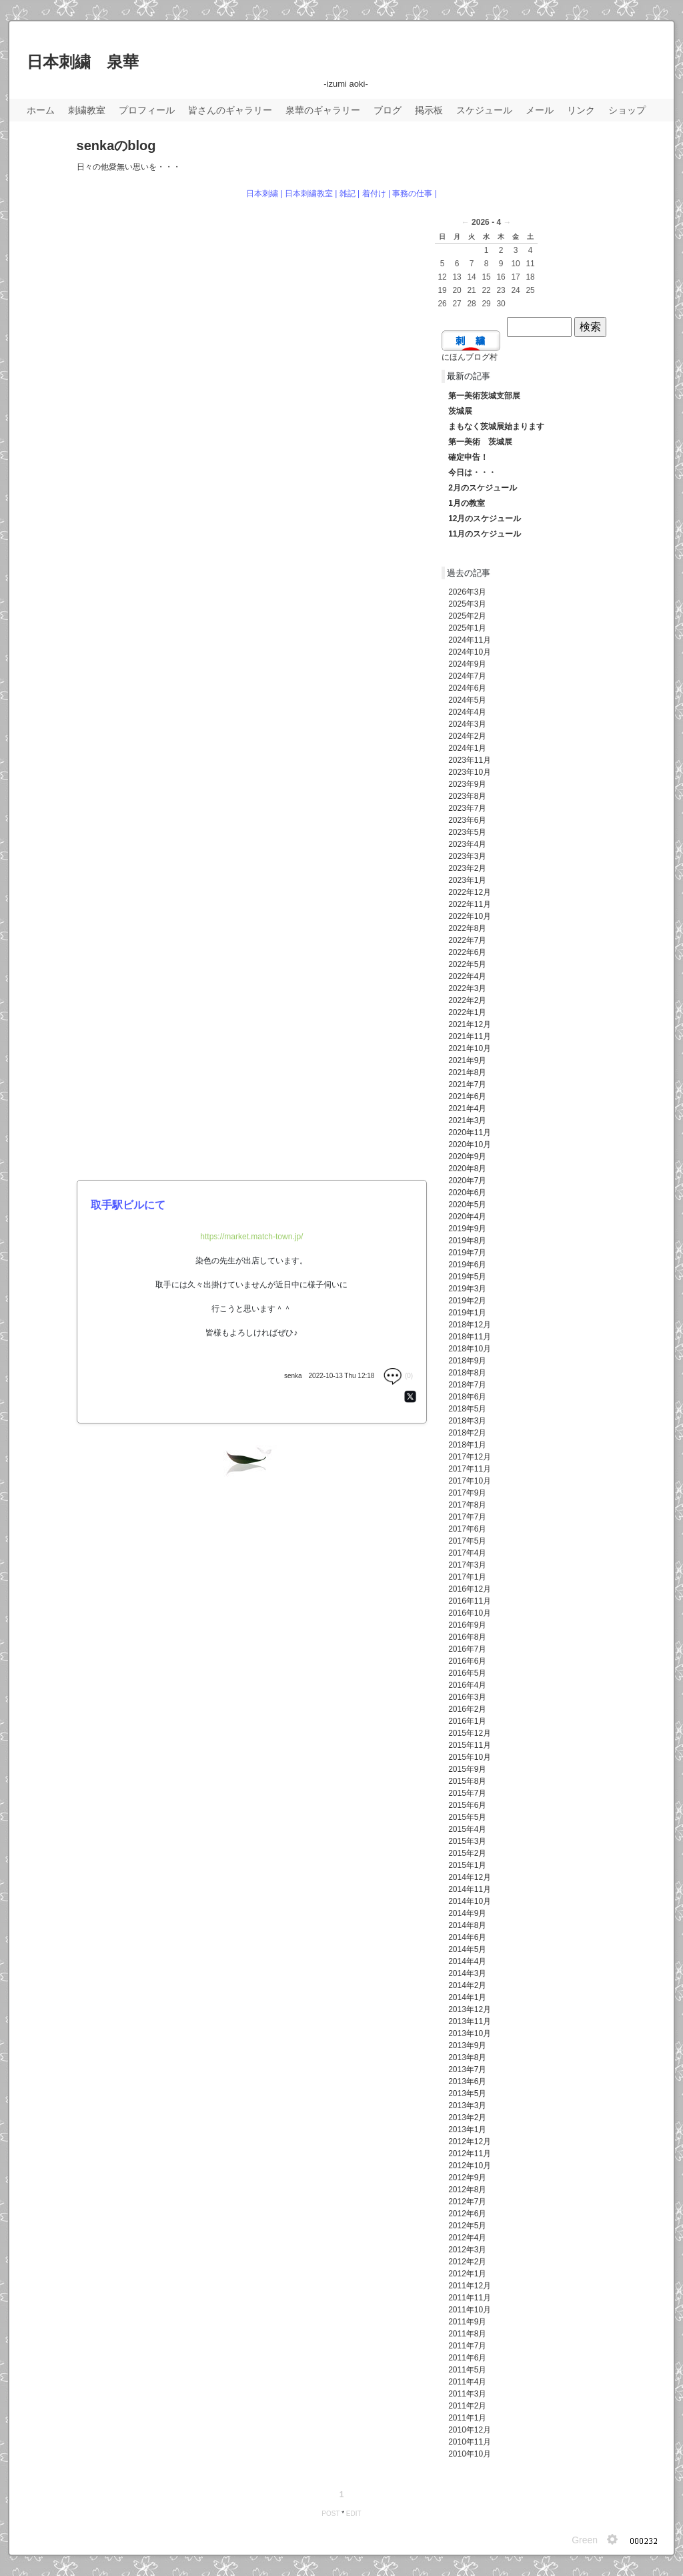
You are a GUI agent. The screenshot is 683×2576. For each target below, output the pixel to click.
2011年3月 (467, 2393)
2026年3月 (467, 592)
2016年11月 (469, 1601)
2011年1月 (467, 2418)
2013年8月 (467, 2057)
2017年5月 (467, 1541)
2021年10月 (469, 1048)
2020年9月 (467, 1156)
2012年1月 (467, 2273)
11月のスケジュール (484, 534)
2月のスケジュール (482, 488)
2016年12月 (469, 1589)
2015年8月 (467, 1781)
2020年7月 (467, 1180)
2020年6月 (467, 1192)
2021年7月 (467, 1084)
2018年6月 (467, 1396)
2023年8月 (467, 796)
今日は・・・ (472, 472)
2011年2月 (467, 2405)
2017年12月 (469, 1457)
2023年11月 (469, 760)
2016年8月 (467, 1637)
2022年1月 (467, 1012)
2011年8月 (467, 2333)
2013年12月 (469, 2009)
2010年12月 (469, 2430)
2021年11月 (469, 1036)
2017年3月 (467, 1565)
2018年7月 (467, 1384)
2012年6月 (467, 2213)
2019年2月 (467, 1300)
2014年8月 (467, 1925)
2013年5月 (467, 2093)
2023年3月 (467, 856)
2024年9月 (467, 664)
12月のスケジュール (484, 518)
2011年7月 (467, 2345)
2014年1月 (467, 1997)
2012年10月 (469, 2165)
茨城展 (460, 411)
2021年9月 (467, 1060)
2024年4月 (467, 712)
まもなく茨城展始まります (496, 426)
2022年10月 (469, 916)
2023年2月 (467, 868)
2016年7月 (467, 1649)
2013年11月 (469, 2021)
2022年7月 (467, 940)
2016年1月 (467, 1721)
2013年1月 (467, 2129)
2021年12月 (469, 1024)
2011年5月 (467, 2369)
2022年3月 (467, 988)
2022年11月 (469, 904)
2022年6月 (467, 952)
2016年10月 (469, 1613)
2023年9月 (467, 784)
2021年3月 (467, 1120)
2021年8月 (467, 1072)
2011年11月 (469, 2297)
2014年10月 (469, 1901)
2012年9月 (467, 2177)
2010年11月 (469, 2442)
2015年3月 (467, 1841)
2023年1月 (467, 880)
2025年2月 (467, 616)
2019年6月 (467, 1264)
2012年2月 (467, 2261)
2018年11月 (469, 1336)
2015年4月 (467, 1829)
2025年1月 (467, 628)
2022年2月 (467, 1000)
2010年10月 (469, 2454)
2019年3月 (467, 1288)
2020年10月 (469, 1144)
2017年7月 (467, 1517)
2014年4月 (467, 1961)
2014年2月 (467, 1985)
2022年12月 (469, 892)
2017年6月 (467, 1529)
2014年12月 (469, 1877)
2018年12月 (469, 1324)
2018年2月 (467, 1432)
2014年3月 (467, 1973)
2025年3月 (467, 604)
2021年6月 (467, 1096)
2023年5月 (467, 832)
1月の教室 (466, 503)
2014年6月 (467, 1937)
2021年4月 (467, 1108)
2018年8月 (467, 1372)
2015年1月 (467, 1865)
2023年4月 (467, 844)
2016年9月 (467, 1625)
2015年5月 (467, 1817)
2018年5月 (467, 1408)
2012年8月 (467, 2189)
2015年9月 (467, 1769)
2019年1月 (467, 1312)
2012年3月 (467, 2249)
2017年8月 (467, 1505)
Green (585, 2540)
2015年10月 (469, 1757)
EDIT (354, 2513)
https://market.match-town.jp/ (251, 1236)
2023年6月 (467, 820)
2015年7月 (467, 1793)
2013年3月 (467, 2105)
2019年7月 (467, 1252)
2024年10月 (469, 652)
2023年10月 (469, 772)
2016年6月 (467, 1661)
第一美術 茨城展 (480, 441)
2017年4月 (467, 1553)
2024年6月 (467, 688)
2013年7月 (467, 2069)
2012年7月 (467, 2201)
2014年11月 (469, 1889)
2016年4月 (467, 1685)
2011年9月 (467, 2321)
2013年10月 (469, 2033)
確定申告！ (468, 457)
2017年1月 (467, 1577)
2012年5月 (467, 2225)
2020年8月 (467, 1168)
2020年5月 (467, 1204)
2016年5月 (467, 1673)
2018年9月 (467, 1360)
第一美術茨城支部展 (484, 395)
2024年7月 (467, 676)
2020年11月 (469, 1132)
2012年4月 (467, 2237)
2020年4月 (467, 1216)
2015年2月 (467, 1853)
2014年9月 (467, 1913)
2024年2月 (467, 736)
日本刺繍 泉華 (83, 62)
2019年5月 (467, 1276)
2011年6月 (467, 2357)
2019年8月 (467, 1240)
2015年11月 (469, 1745)
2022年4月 (467, 976)
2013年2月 (467, 2117)
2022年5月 (467, 964)
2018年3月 (467, 1420)
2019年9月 (467, 1228)
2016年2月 (467, 1709)
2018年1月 (467, 1445)
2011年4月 (467, 2381)
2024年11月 (469, 640)
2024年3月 (467, 724)
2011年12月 (469, 2285)
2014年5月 (467, 1949)
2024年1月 (467, 748)
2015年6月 (467, 1805)
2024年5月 (467, 700)
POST (330, 2513)
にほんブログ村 (470, 357)
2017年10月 (469, 1481)
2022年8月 (467, 928)
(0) (398, 1375)
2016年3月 (467, 1697)
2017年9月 (467, 1493)
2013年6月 (467, 2081)
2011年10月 (469, 2309)
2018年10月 (469, 1348)
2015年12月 (469, 1733)
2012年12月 (469, 2141)
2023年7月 (467, 808)
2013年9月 (467, 2045)
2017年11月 (469, 1469)
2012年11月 (469, 2153)
